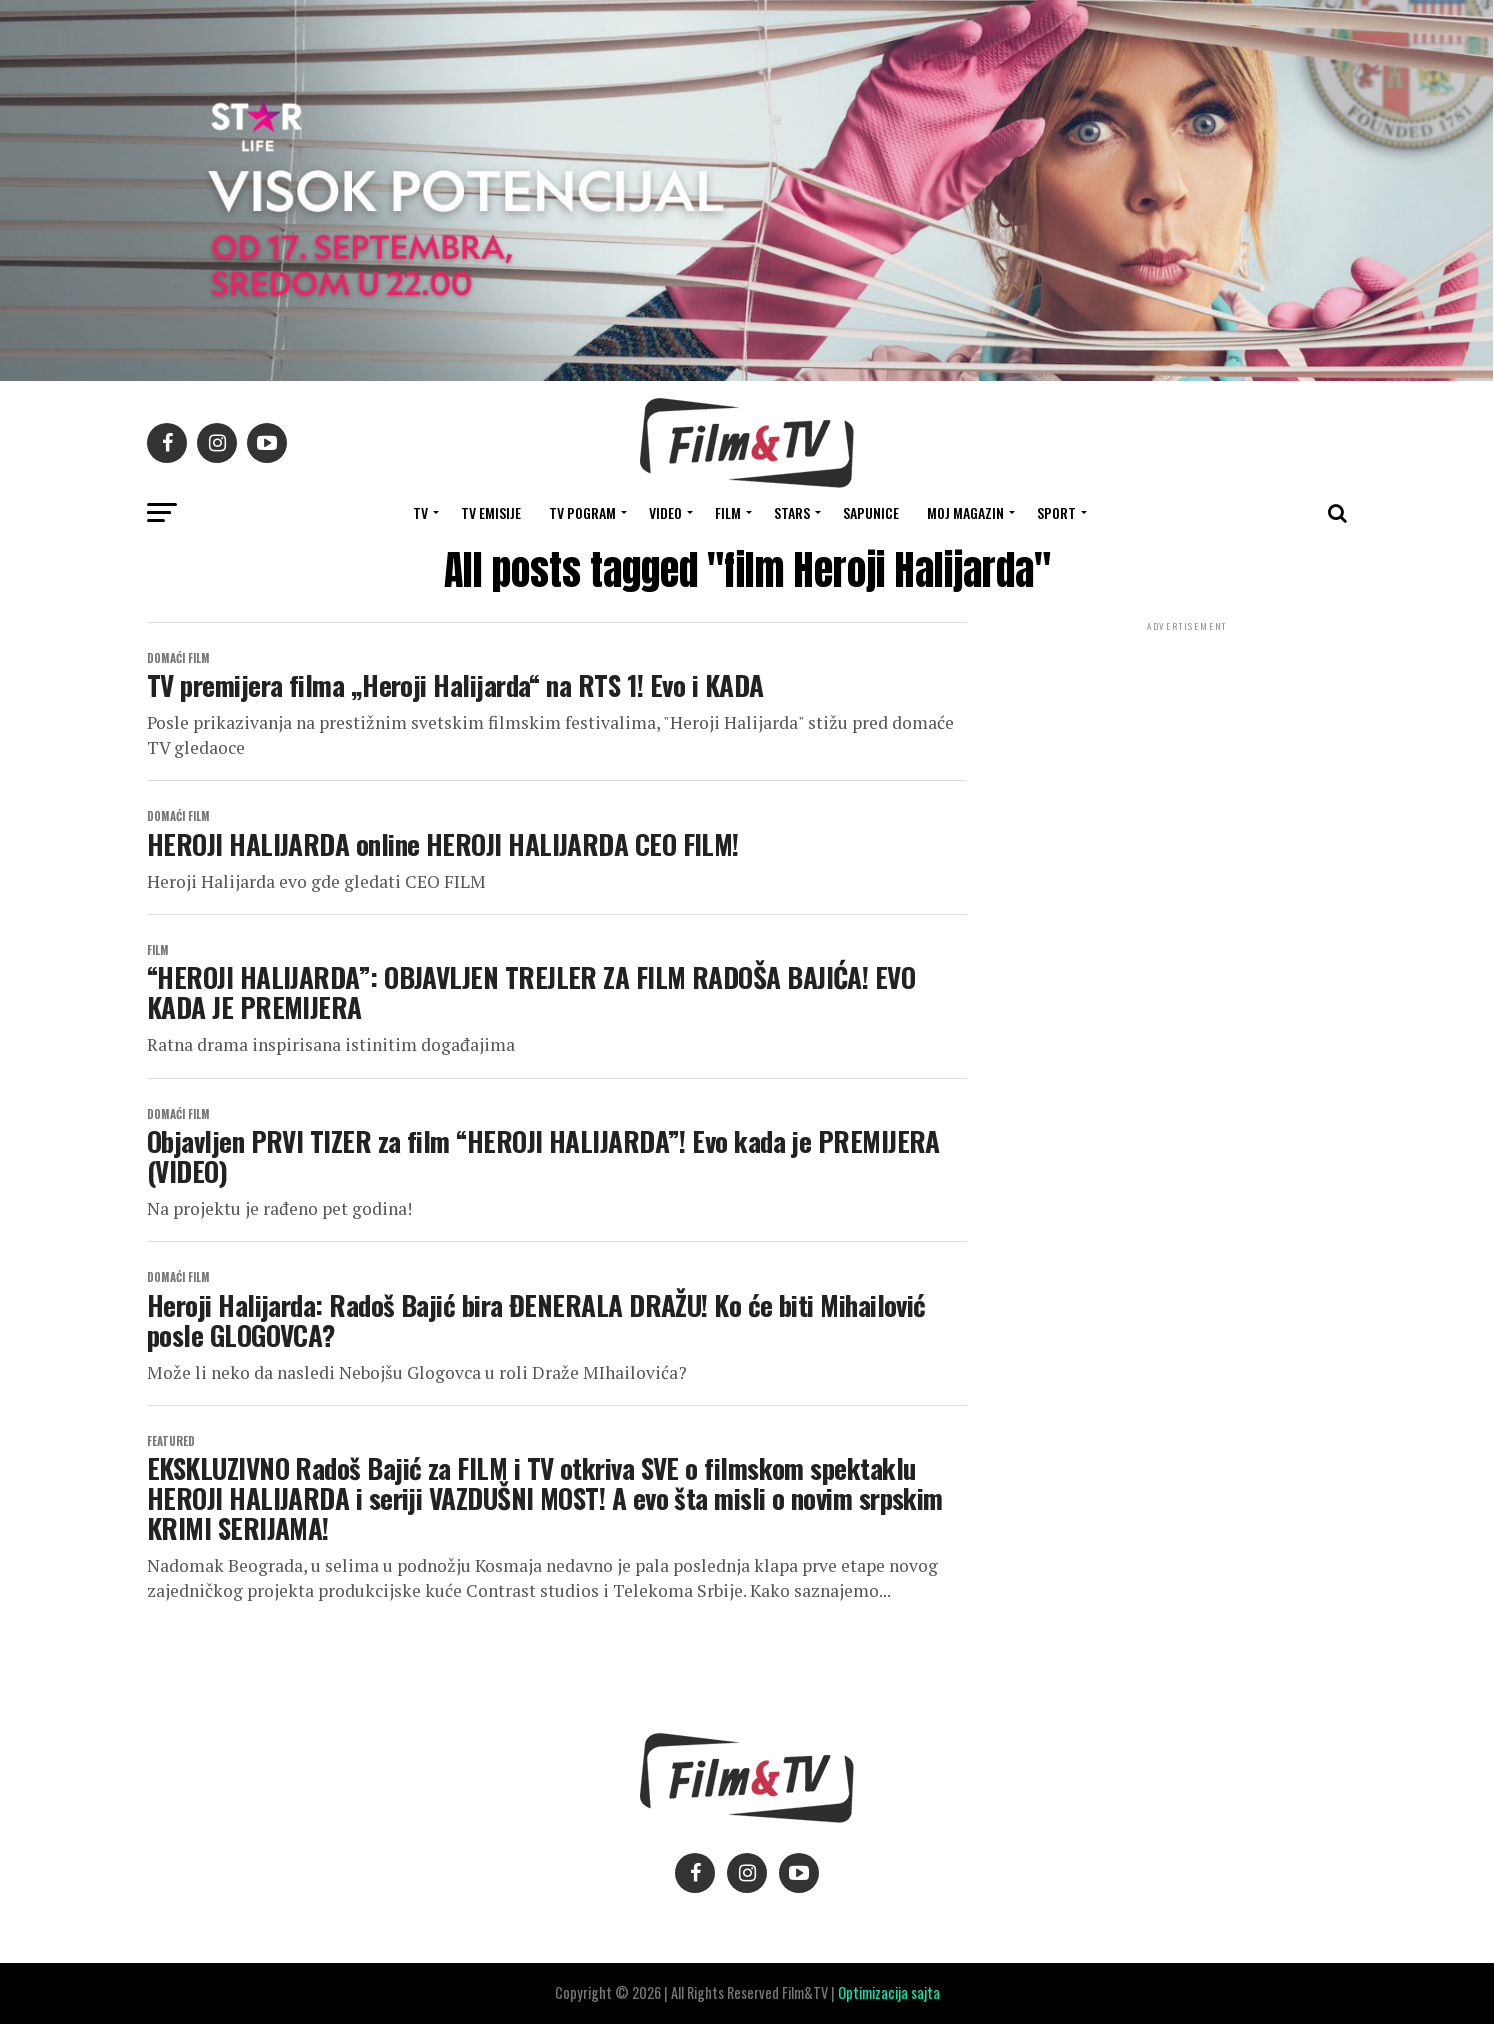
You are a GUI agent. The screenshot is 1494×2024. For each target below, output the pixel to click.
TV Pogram (582, 512)
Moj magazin (965, 512)
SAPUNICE (871, 512)
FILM (728, 512)
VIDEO (665, 512)
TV (420, 512)
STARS (792, 512)
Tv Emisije (491, 512)
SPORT (1056, 512)
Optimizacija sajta (889, 1992)
